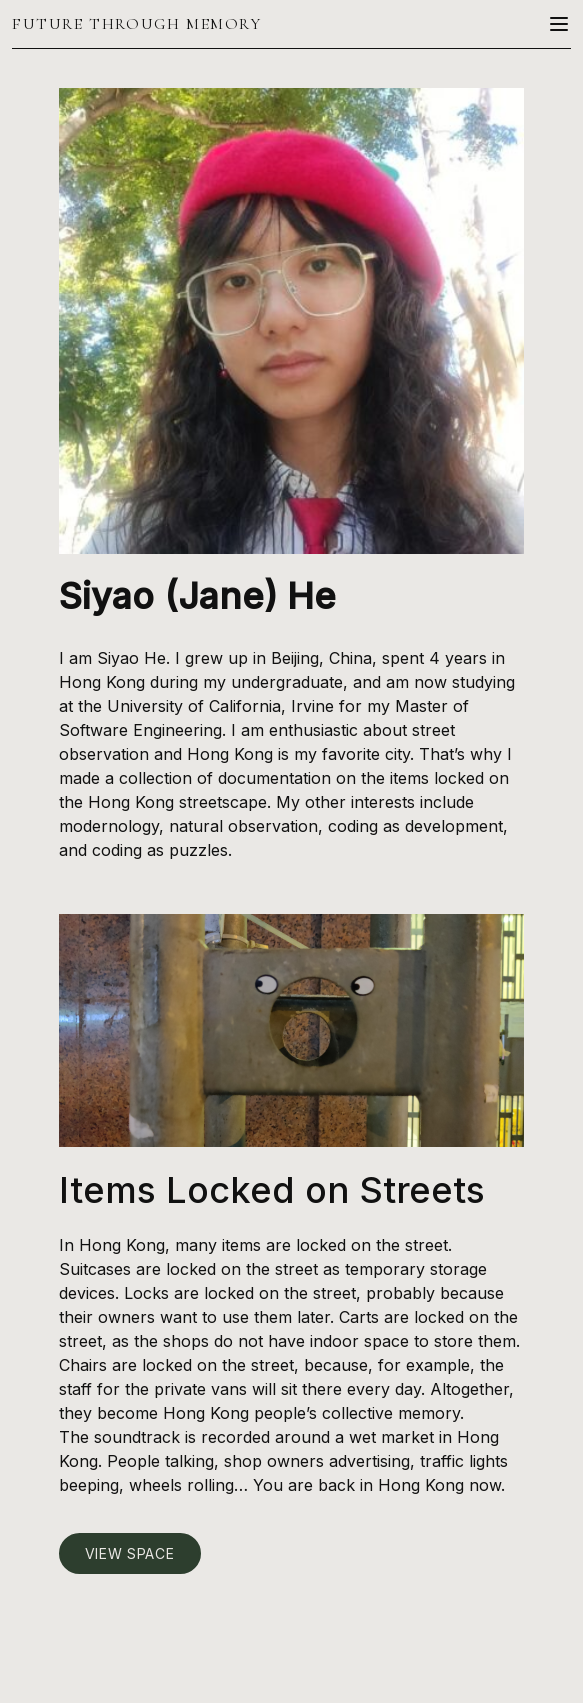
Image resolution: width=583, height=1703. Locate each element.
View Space (130, 1553)
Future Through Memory (137, 24)
